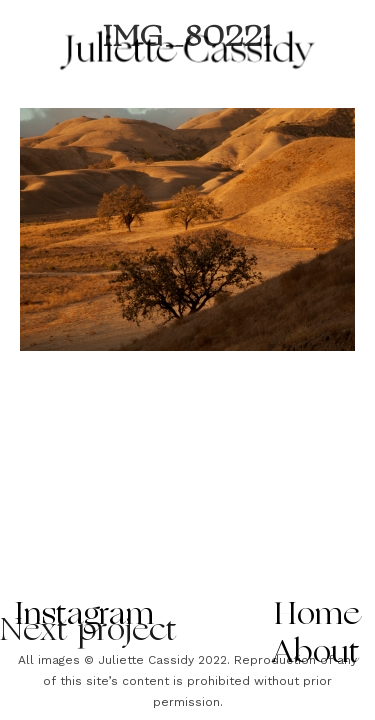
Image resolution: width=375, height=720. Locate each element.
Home (317, 616)
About (316, 654)
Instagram (84, 616)
